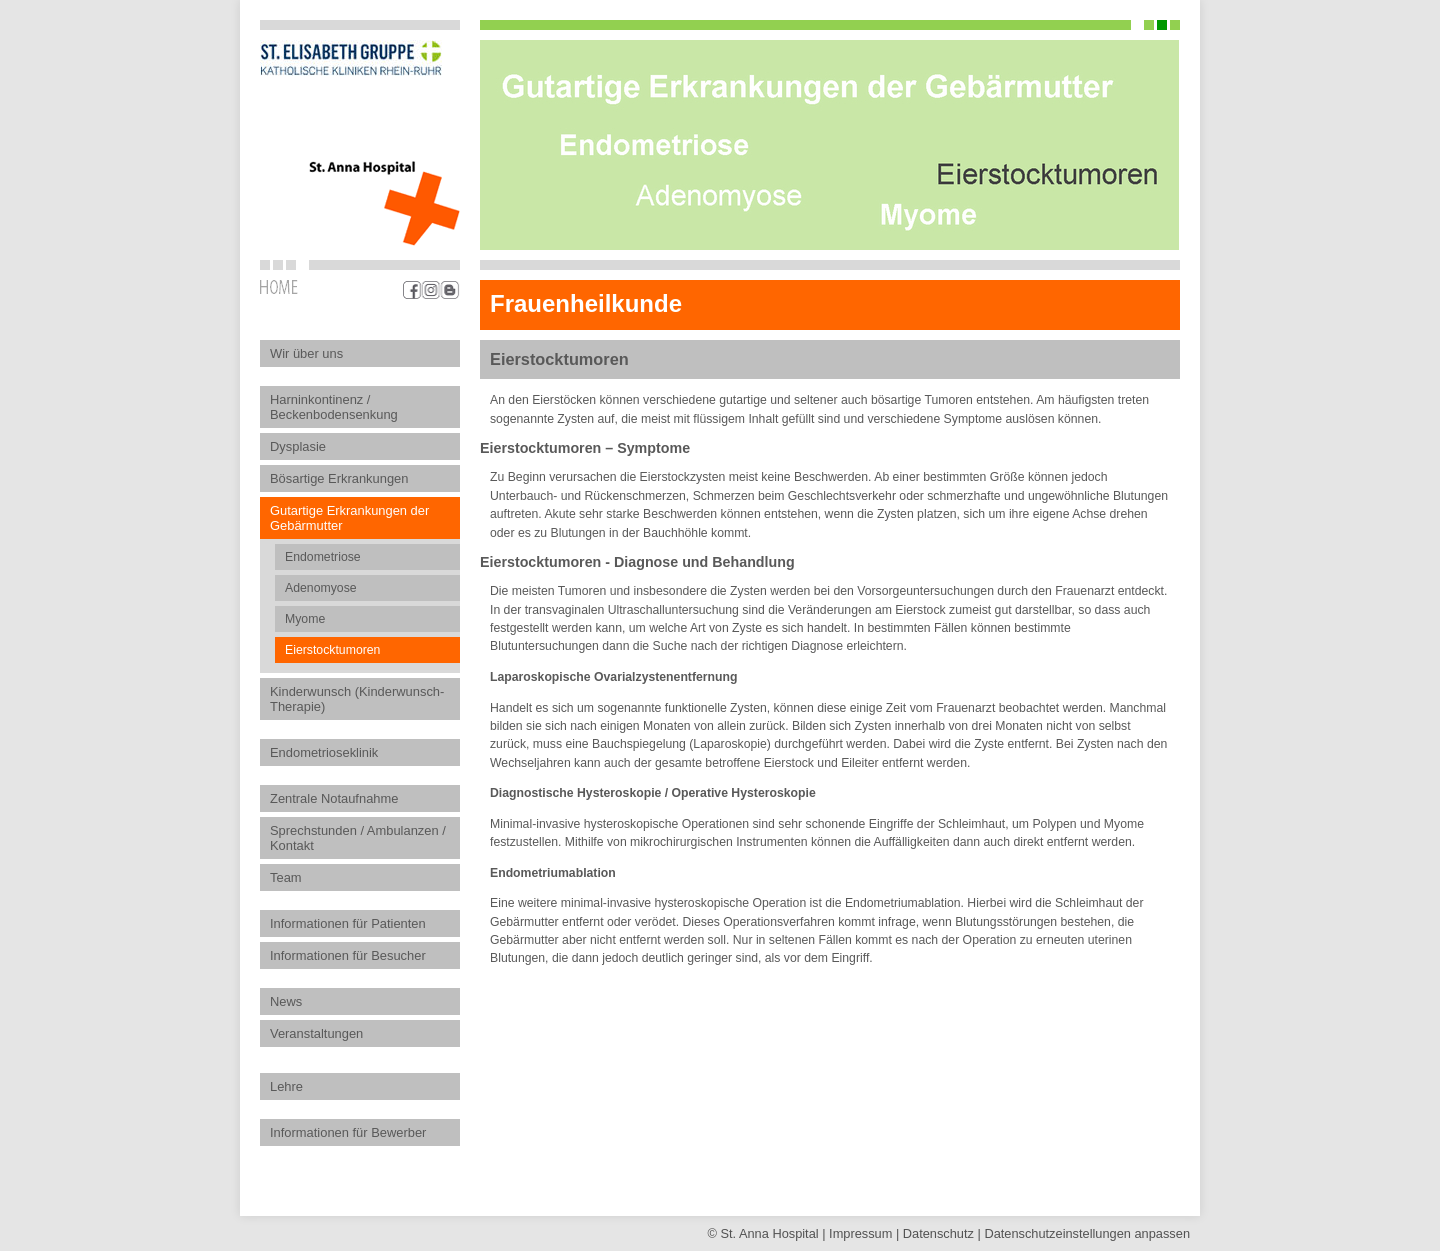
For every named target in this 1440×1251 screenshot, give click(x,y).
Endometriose (323, 557)
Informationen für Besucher (348, 955)
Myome (305, 619)
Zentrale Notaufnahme (334, 798)
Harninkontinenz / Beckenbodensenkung (334, 407)
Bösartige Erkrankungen (339, 478)
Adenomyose (321, 588)
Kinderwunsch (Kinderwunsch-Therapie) (357, 699)
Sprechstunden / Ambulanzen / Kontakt (358, 838)
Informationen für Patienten (348, 923)
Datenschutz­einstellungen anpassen (1087, 1233)
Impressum (860, 1233)
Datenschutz (938, 1233)
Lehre (286, 1086)
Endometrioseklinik (324, 752)
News (286, 1001)
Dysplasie (298, 446)
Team (286, 877)
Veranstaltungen (316, 1033)
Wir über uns (306, 353)
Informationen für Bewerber (348, 1132)
